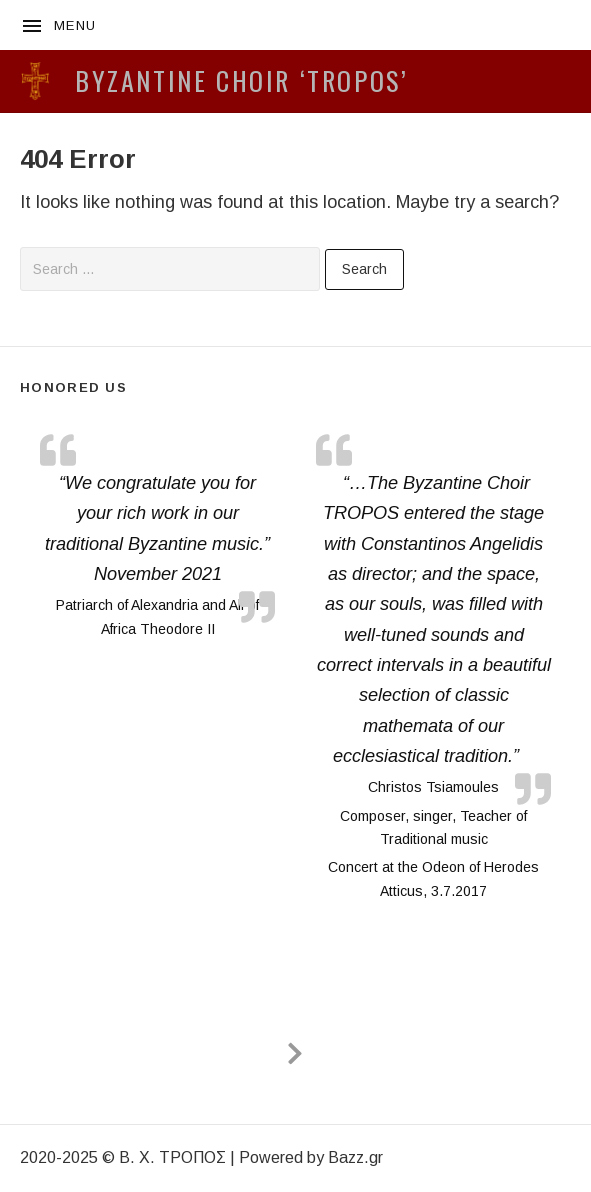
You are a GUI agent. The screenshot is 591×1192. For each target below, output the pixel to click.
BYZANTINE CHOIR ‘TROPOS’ (241, 80)
